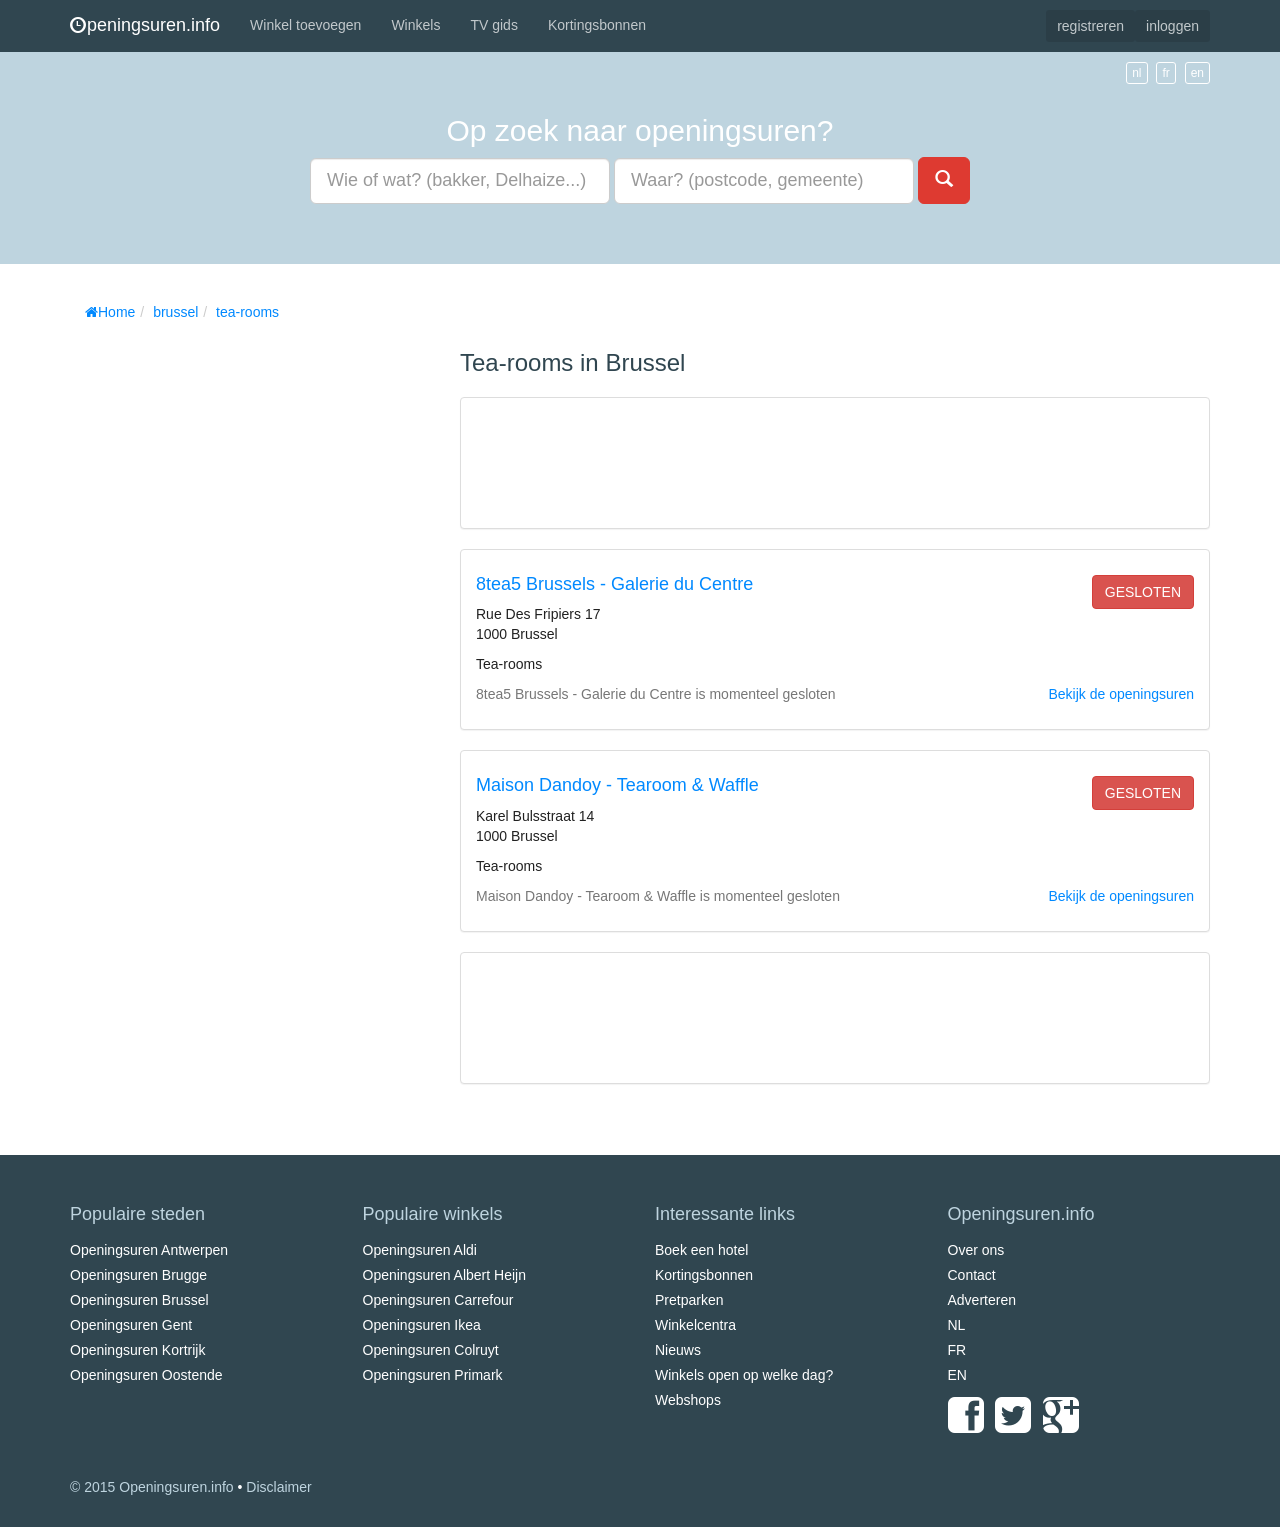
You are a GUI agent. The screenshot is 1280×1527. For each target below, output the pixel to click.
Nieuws (678, 1350)
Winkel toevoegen (305, 25)
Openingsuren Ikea (422, 1325)
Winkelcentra (695, 1325)
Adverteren (982, 1300)
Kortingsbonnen (597, 25)
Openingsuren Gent (131, 1325)
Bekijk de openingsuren (1121, 694)
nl (1136, 73)
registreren (1090, 26)
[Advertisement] (220, 630)
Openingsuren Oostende (146, 1375)
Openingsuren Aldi (420, 1250)
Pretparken (689, 1300)
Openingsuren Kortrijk (137, 1350)
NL (957, 1325)
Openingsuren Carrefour (438, 1300)
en (1197, 73)
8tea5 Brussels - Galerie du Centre (614, 584)
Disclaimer (278, 1487)
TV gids (493, 25)
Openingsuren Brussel (139, 1300)
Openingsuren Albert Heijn (444, 1275)
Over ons (976, 1250)
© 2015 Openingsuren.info (152, 1487)
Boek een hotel (701, 1250)
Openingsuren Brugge (138, 1275)
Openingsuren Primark (433, 1375)
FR (957, 1350)
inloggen (1172, 26)
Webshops (688, 1400)
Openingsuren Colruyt (431, 1350)
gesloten (1143, 592)
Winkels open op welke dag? (744, 1375)
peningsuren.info (145, 25)
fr (1165, 73)
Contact (972, 1275)
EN (957, 1375)
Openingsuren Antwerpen (149, 1250)
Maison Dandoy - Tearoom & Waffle (617, 785)
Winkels (415, 25)
